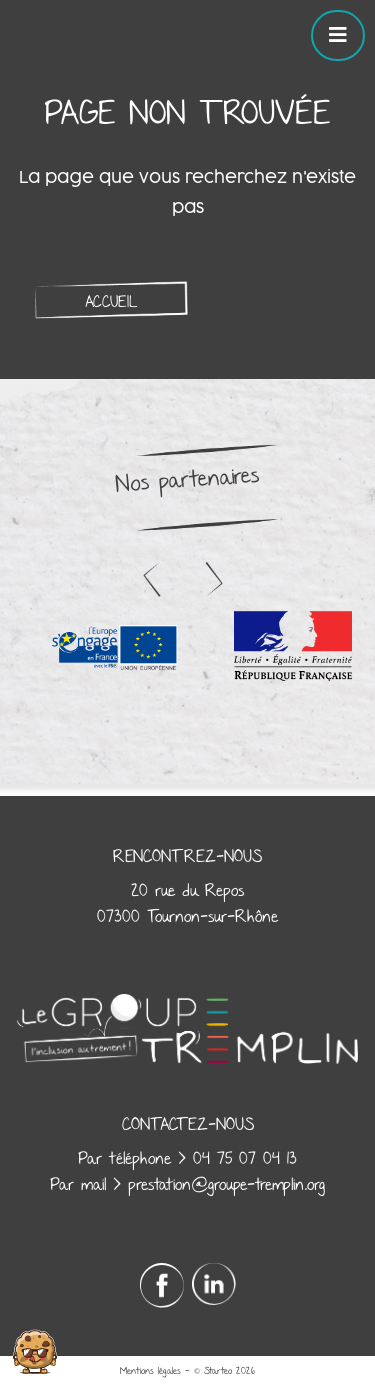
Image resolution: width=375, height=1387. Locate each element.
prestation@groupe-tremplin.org (226, 1185)
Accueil (111, 302)
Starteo (218, 1371)
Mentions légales (150, 1371)
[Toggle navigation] (338, 35)
